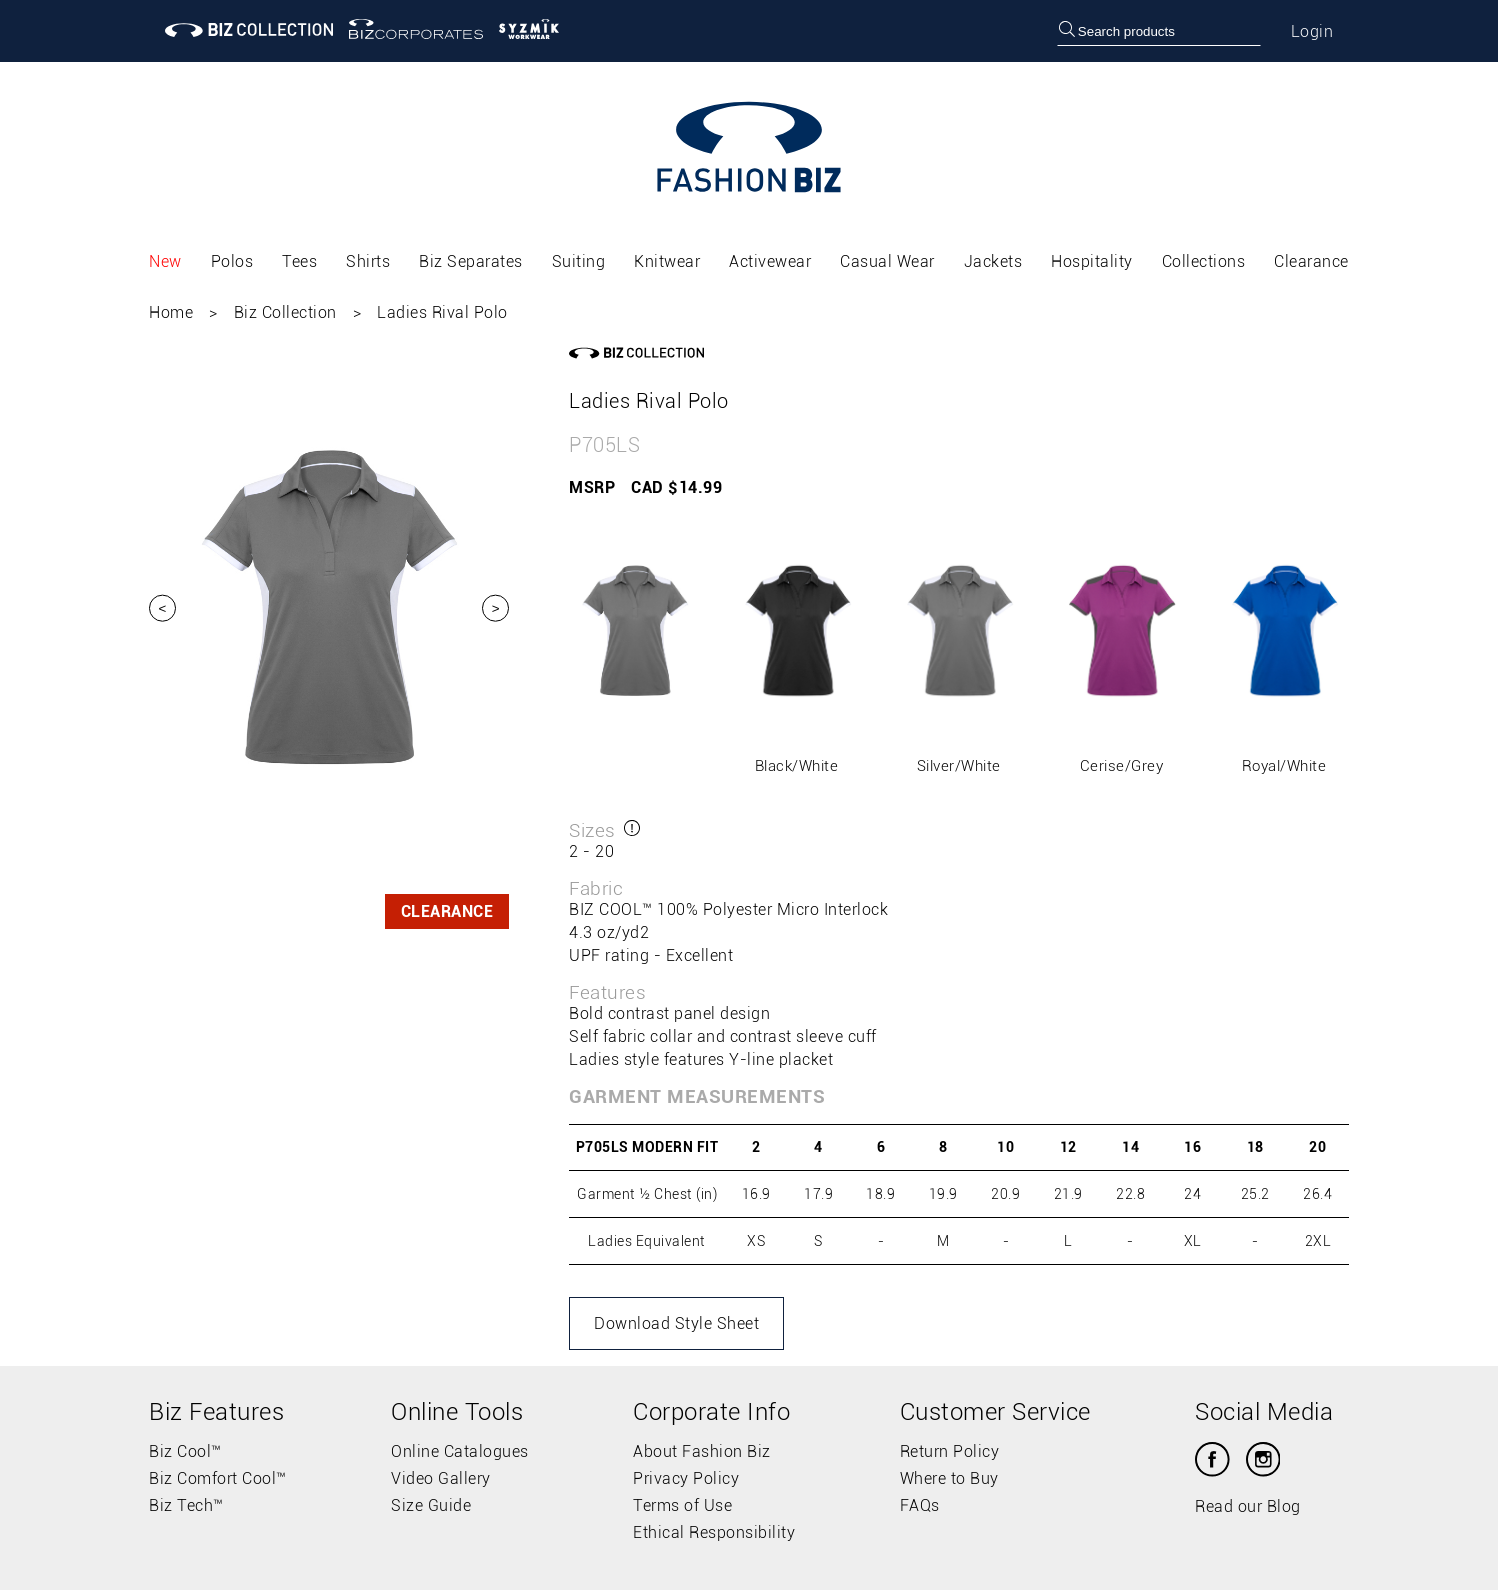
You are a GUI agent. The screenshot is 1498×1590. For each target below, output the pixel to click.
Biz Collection (285, 312)
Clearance (1311, 261)
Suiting (579, 261)
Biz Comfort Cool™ (218, 1478)
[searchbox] (1159, 31)
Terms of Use (682, 1505)
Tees (299, 261)
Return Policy (950, 1451)
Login (1312, 31)
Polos (232, 261)
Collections (1204, 261)
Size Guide (431, 1505)
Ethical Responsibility (714, 1532)
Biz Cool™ (185, 1451)
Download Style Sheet (676, 1323)
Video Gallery (441, 1478)
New (165, 261)
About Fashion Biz (702, 1451)
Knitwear (667, 261)
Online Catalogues (460, 1451)
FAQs (920, 1505)
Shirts (368, 261)
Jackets (993, 261)
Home (171, 312)
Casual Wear (887, 261)
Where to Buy (949, 1478)
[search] (1067, 31)
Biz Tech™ (186, 1505)
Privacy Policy (686, 1478)
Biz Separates (471, 261)
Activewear (770, 261)
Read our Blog (1248, 1506)
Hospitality (1092, 261)
